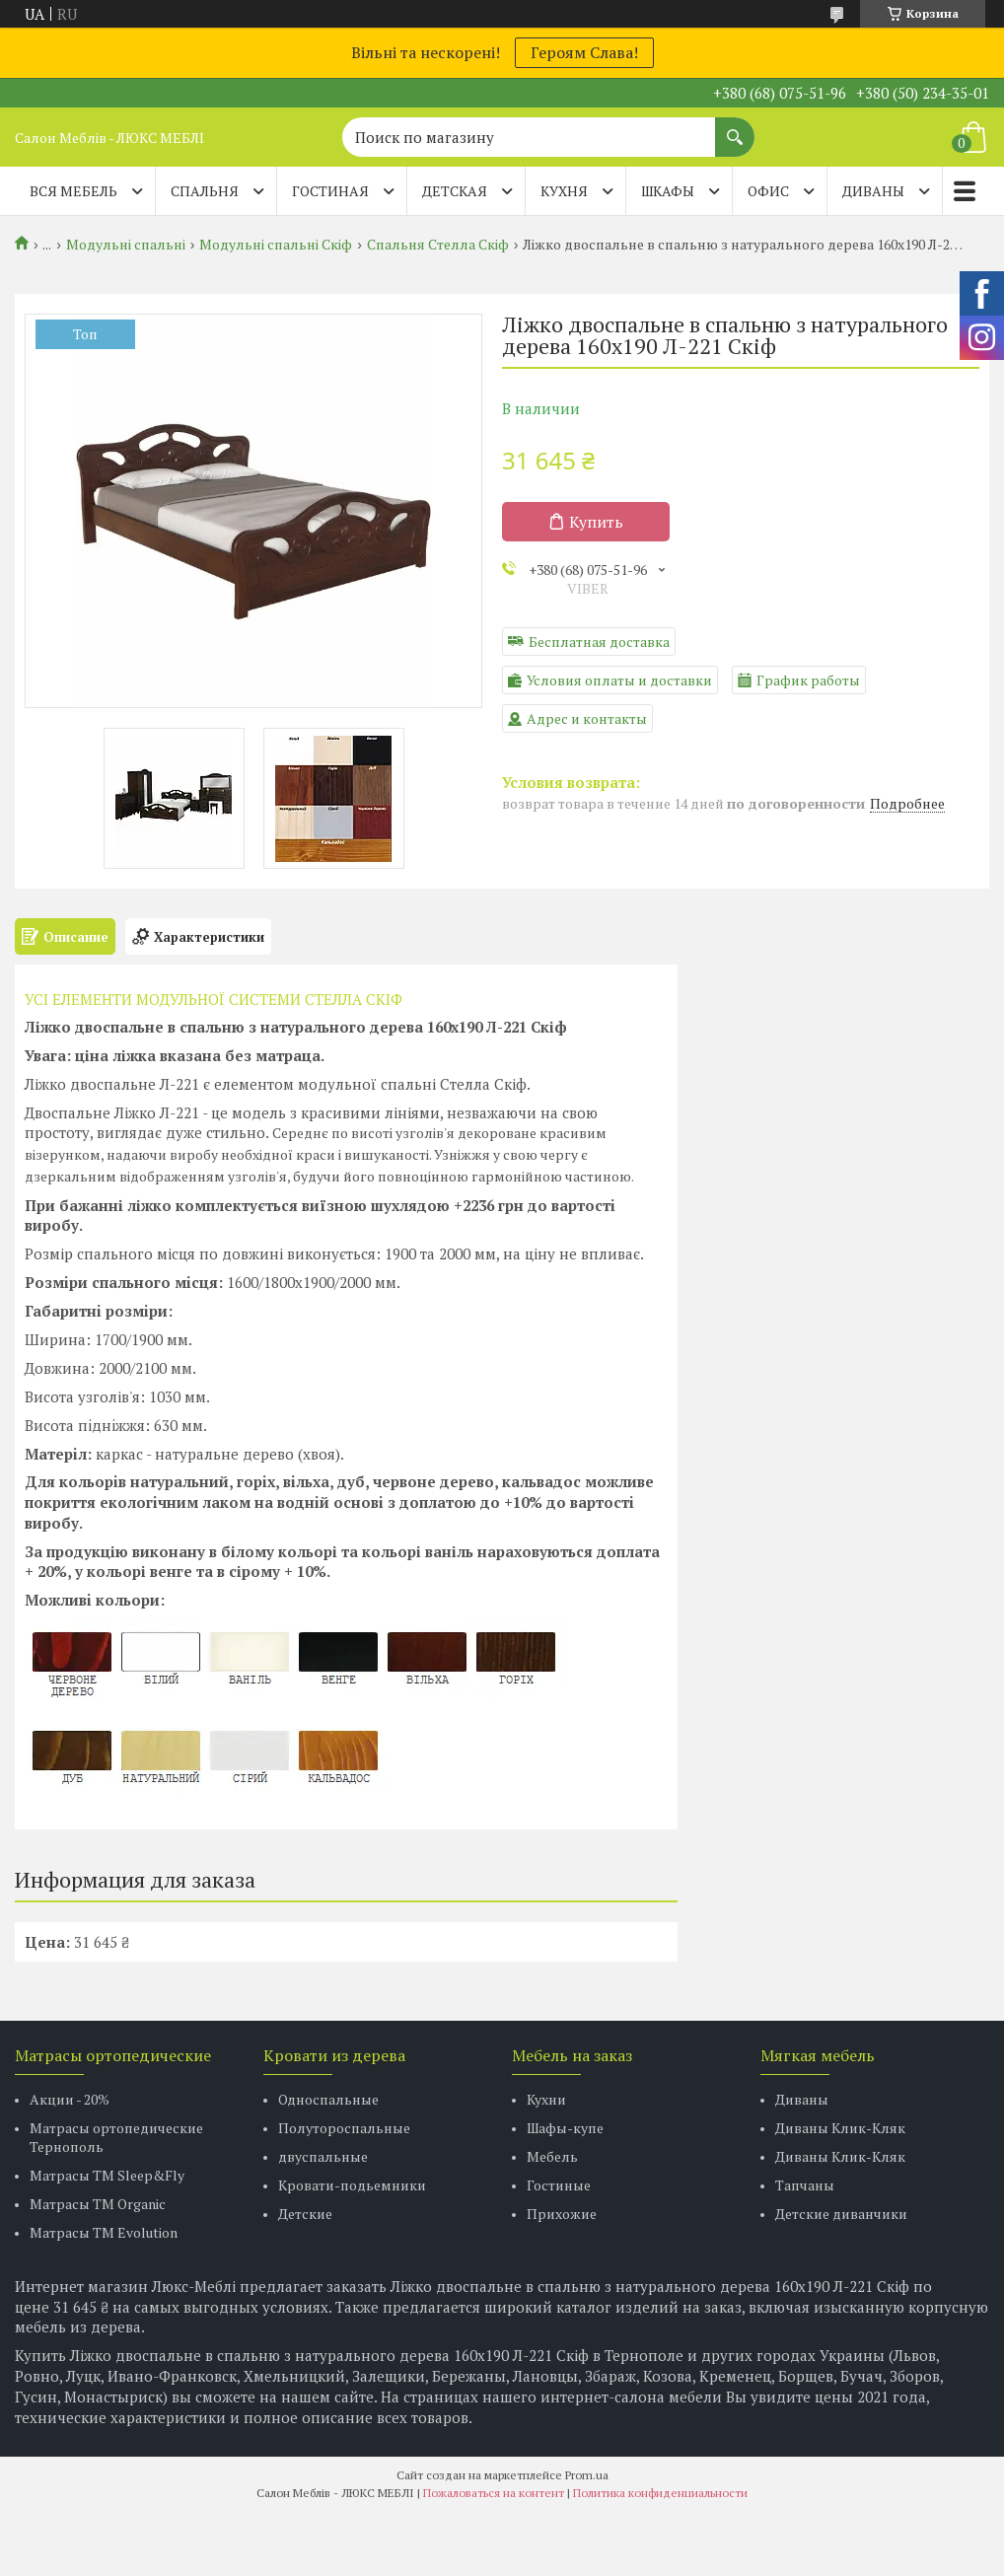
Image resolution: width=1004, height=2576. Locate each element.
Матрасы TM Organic (98, 2203)
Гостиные (559, 2185)
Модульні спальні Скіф (275, 244)
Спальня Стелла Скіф (438, 244)
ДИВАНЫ (873, 190)
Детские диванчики (841, 2213)
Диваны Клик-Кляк (840, 2127)
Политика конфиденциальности (660, 2492)
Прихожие (562, 2213)
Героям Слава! (584, 52)
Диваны (801, 2099)
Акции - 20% (69, 2099)
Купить (596, 522)
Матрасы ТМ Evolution (104, 2232)
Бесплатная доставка (599, 641)
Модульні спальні (125, 244)
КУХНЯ (564, 190)
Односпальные (328, 2099)
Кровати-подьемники (352, 2185)
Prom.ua (587, 2475)
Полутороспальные (344, 2127)
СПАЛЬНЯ (205, 190)
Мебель (552, 2156)
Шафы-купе (565, 2127)
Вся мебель (73, 190)
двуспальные (323, 2156)
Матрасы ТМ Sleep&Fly (107, 2175)
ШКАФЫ (667, 190)
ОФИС (768, 190)
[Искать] (734, 127)
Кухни (546, 2099)
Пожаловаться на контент (493, 2492)
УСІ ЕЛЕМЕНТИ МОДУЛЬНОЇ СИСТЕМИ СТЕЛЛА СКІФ (213, 999)
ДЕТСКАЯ (454, 190)
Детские (305, 2213)
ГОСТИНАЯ (330, 190)
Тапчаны (804, 2185)
